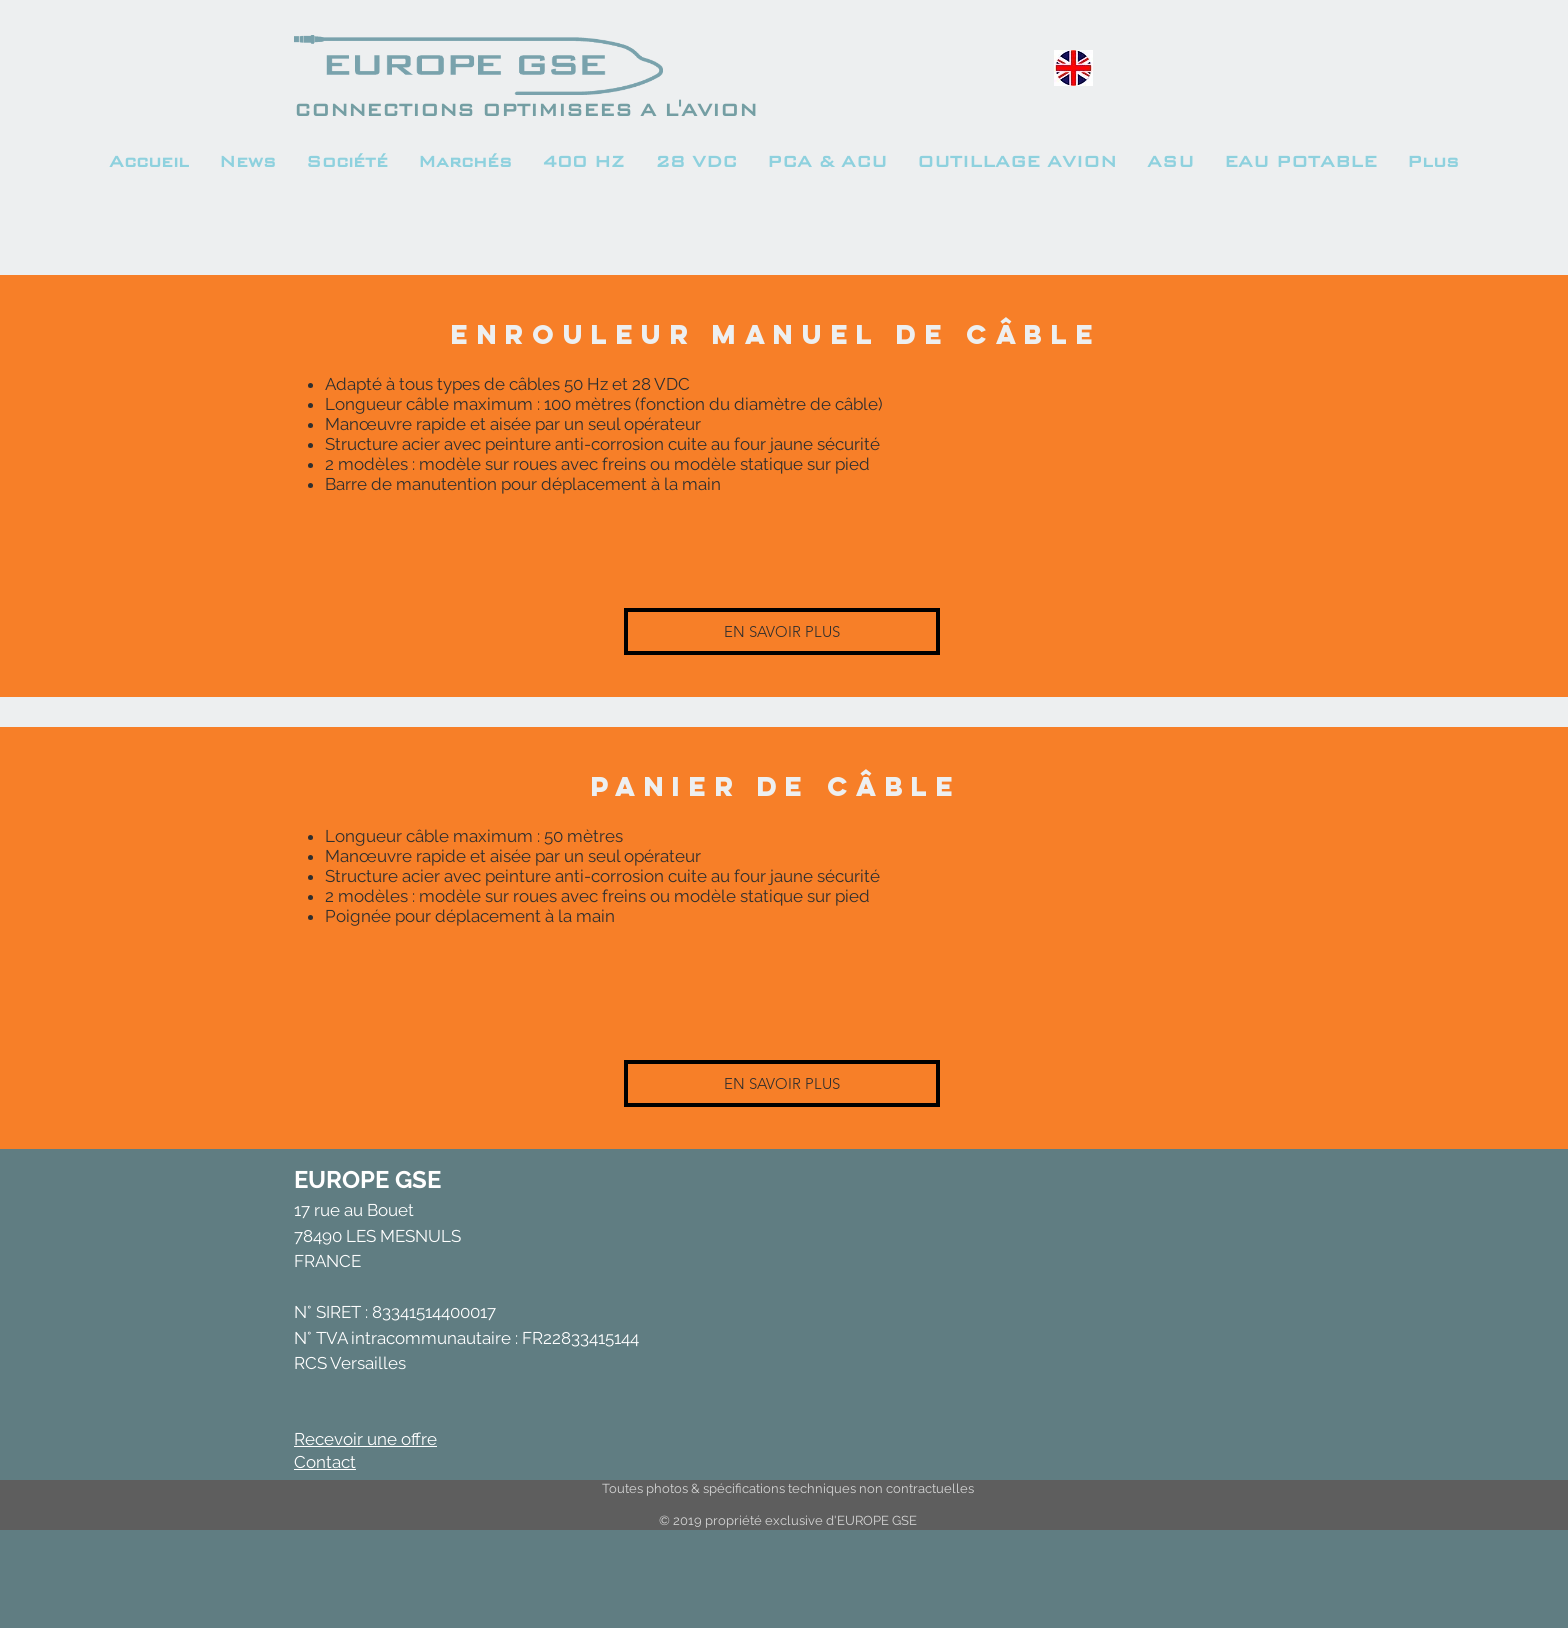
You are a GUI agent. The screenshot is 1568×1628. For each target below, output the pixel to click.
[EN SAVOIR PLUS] (782, 631)
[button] (465, 162)
